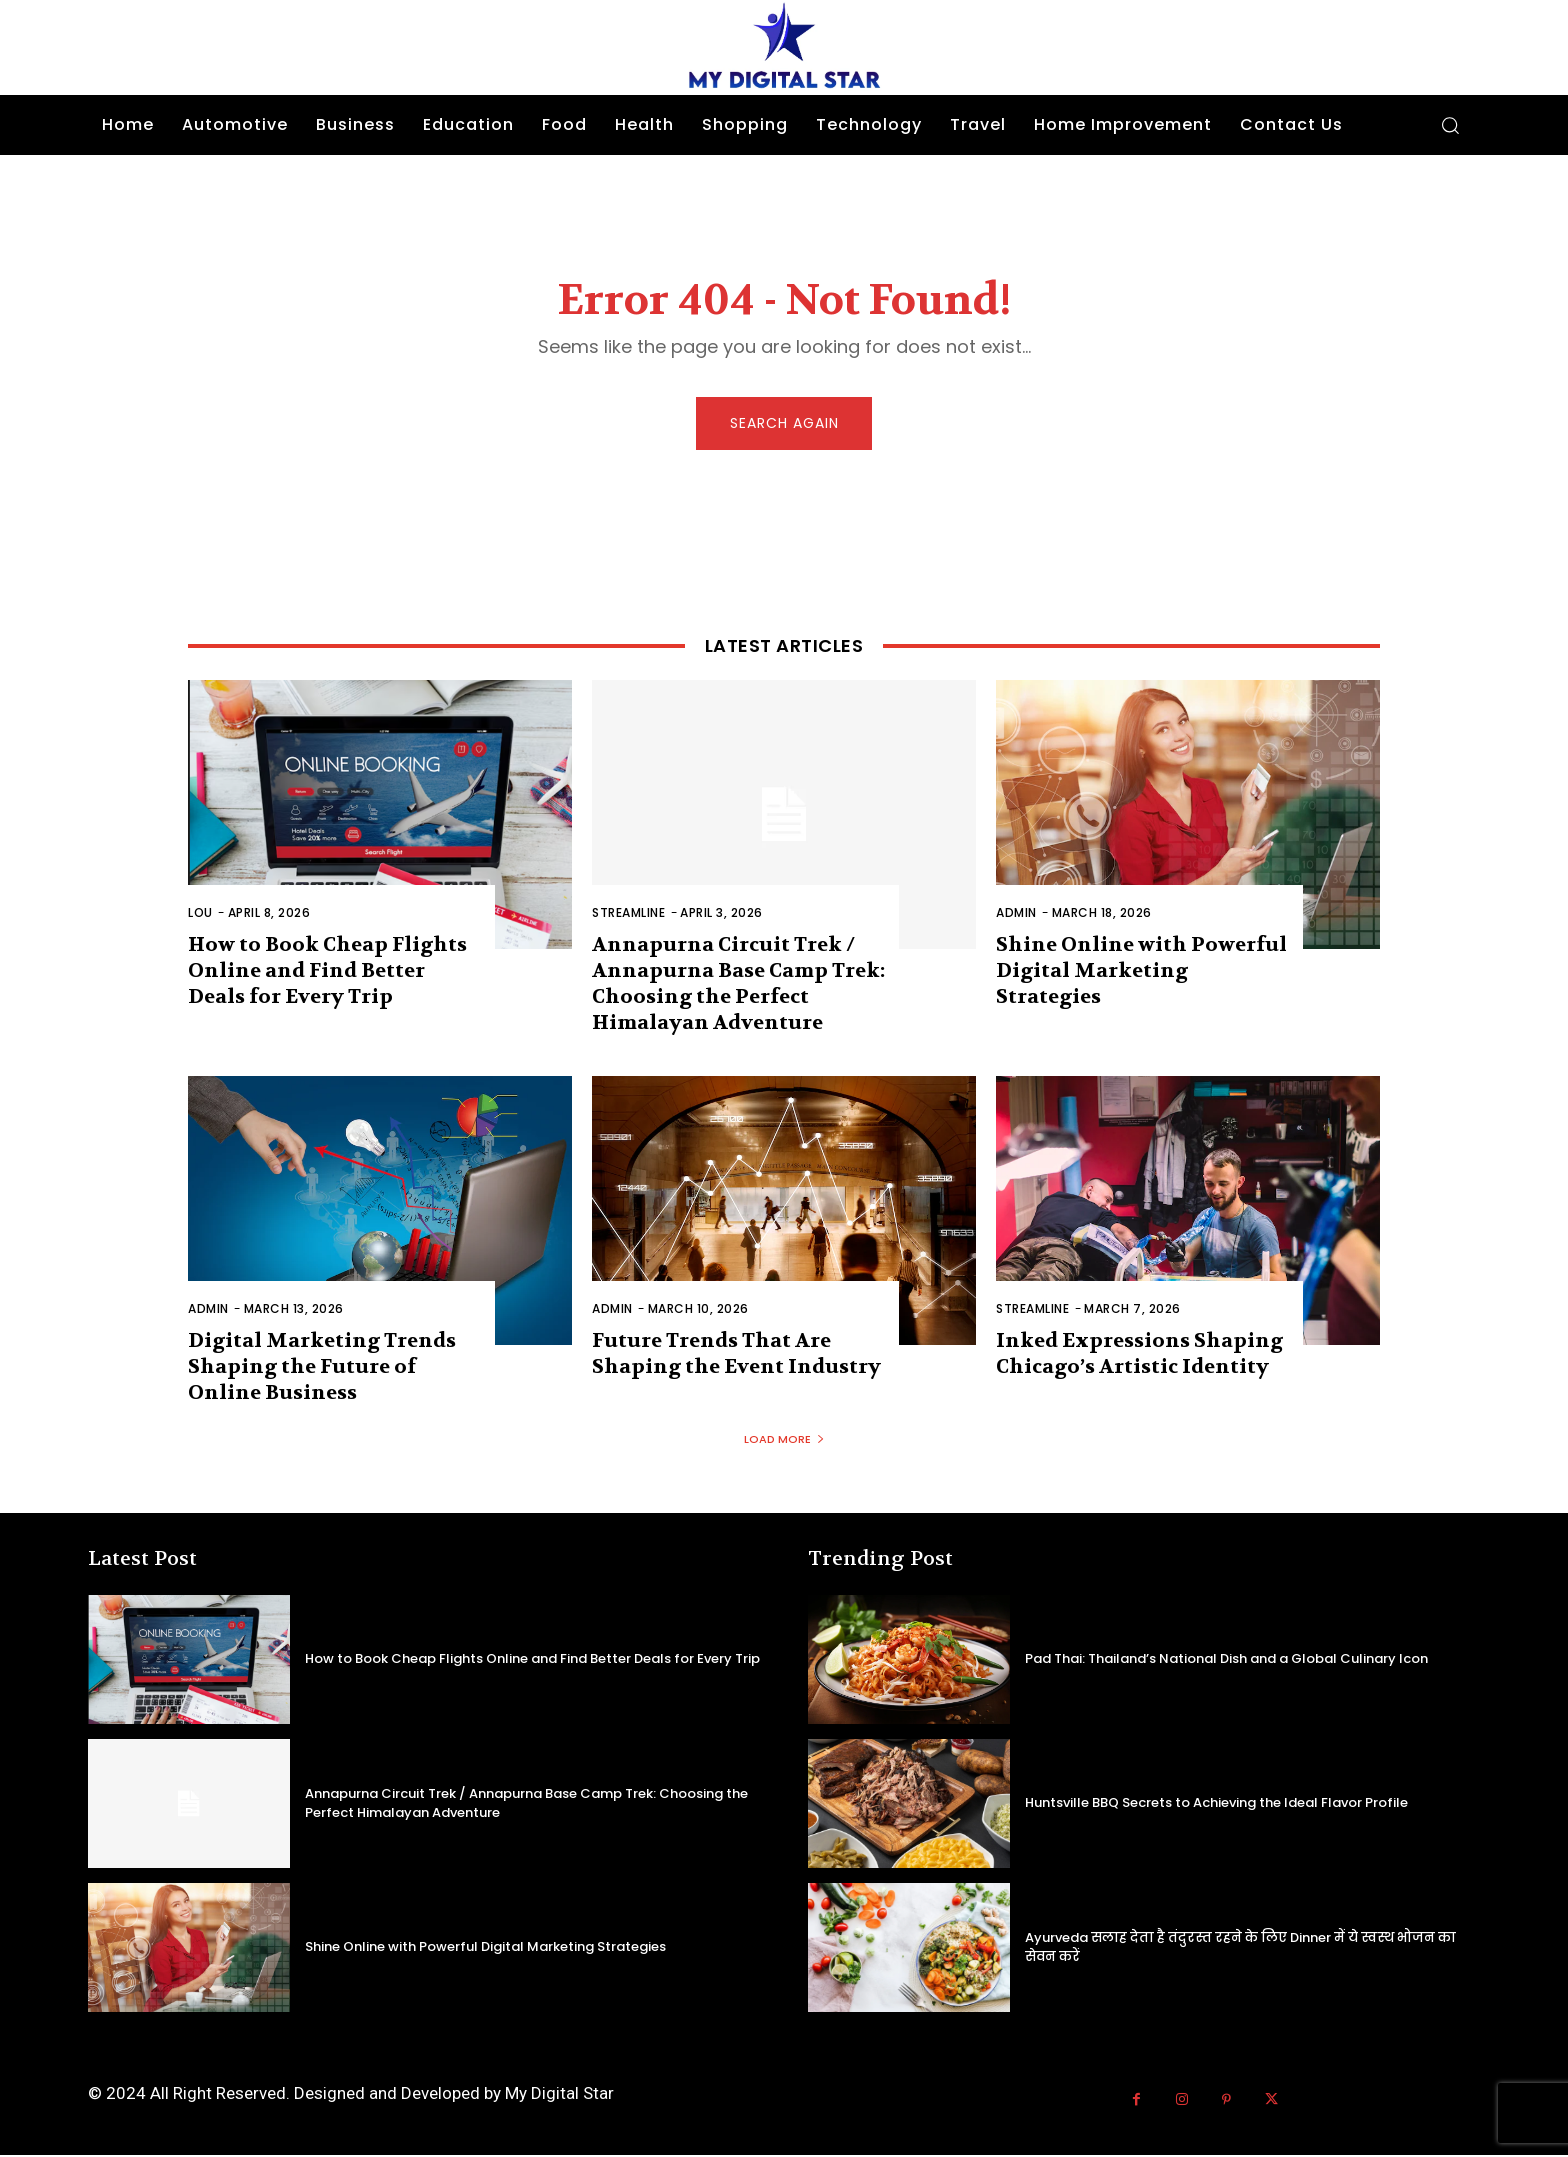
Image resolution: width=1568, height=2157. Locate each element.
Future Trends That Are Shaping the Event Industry (736, 1355)
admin (1016, 914)
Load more (784, 1441)
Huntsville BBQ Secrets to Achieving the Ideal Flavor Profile (1216, 1804)
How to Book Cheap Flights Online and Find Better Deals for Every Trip (327, 972)
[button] (1450, 125)
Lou (200, 914)
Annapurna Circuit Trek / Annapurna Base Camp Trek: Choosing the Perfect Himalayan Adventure (738, 985)
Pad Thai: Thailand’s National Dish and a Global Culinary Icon (1226, 1660)
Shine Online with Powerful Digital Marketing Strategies (1141, 972)
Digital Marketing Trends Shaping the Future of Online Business (322, 1368)
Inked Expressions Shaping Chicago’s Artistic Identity (1139, 1355)
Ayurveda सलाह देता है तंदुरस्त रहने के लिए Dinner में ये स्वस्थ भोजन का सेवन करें (1240, 1948)
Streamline (628, 914)
